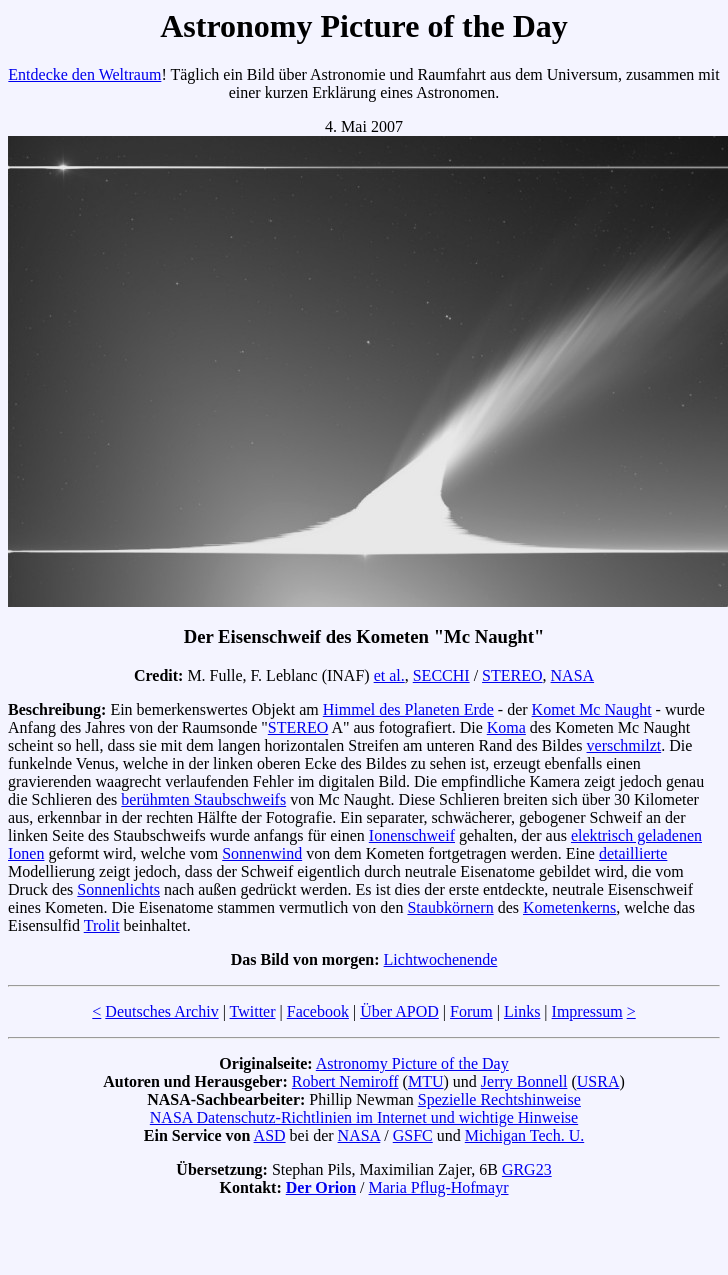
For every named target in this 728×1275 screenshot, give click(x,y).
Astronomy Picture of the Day (412, 1063)
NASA (573, 675)
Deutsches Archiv (161, 1011)
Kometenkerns (569, 907)
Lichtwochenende (441, 959)
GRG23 (527, 1169)
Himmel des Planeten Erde (408, 709)
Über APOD (399, 1011)
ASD (270, 1135)
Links (522, 1011)
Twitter (253, 1011)
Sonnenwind (262, 853)
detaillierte (633, 853)
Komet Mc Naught (592, 709)
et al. (389, 675)
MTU (426, 1081)
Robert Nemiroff (345, 1081)
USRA (598, 1081)
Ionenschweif (412, 835)
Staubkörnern (450, 907)
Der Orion (321, 1187)
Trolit (102, 925)
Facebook (318, 1011)
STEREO (512, 675)
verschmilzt (624, 745)
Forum (471, 1011)
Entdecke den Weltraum (84, 74)
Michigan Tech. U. (524, 1135)
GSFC (413, 1135)
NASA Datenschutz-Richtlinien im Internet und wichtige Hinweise (364, 1117)
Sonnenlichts (118, 889)
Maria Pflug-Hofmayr (439, 1187)
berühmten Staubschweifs (203, 799)
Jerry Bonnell (524, 1081)
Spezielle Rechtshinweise (499, 1099)
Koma (506, 727)
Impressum (587, 1011)
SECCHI (441, 675)
